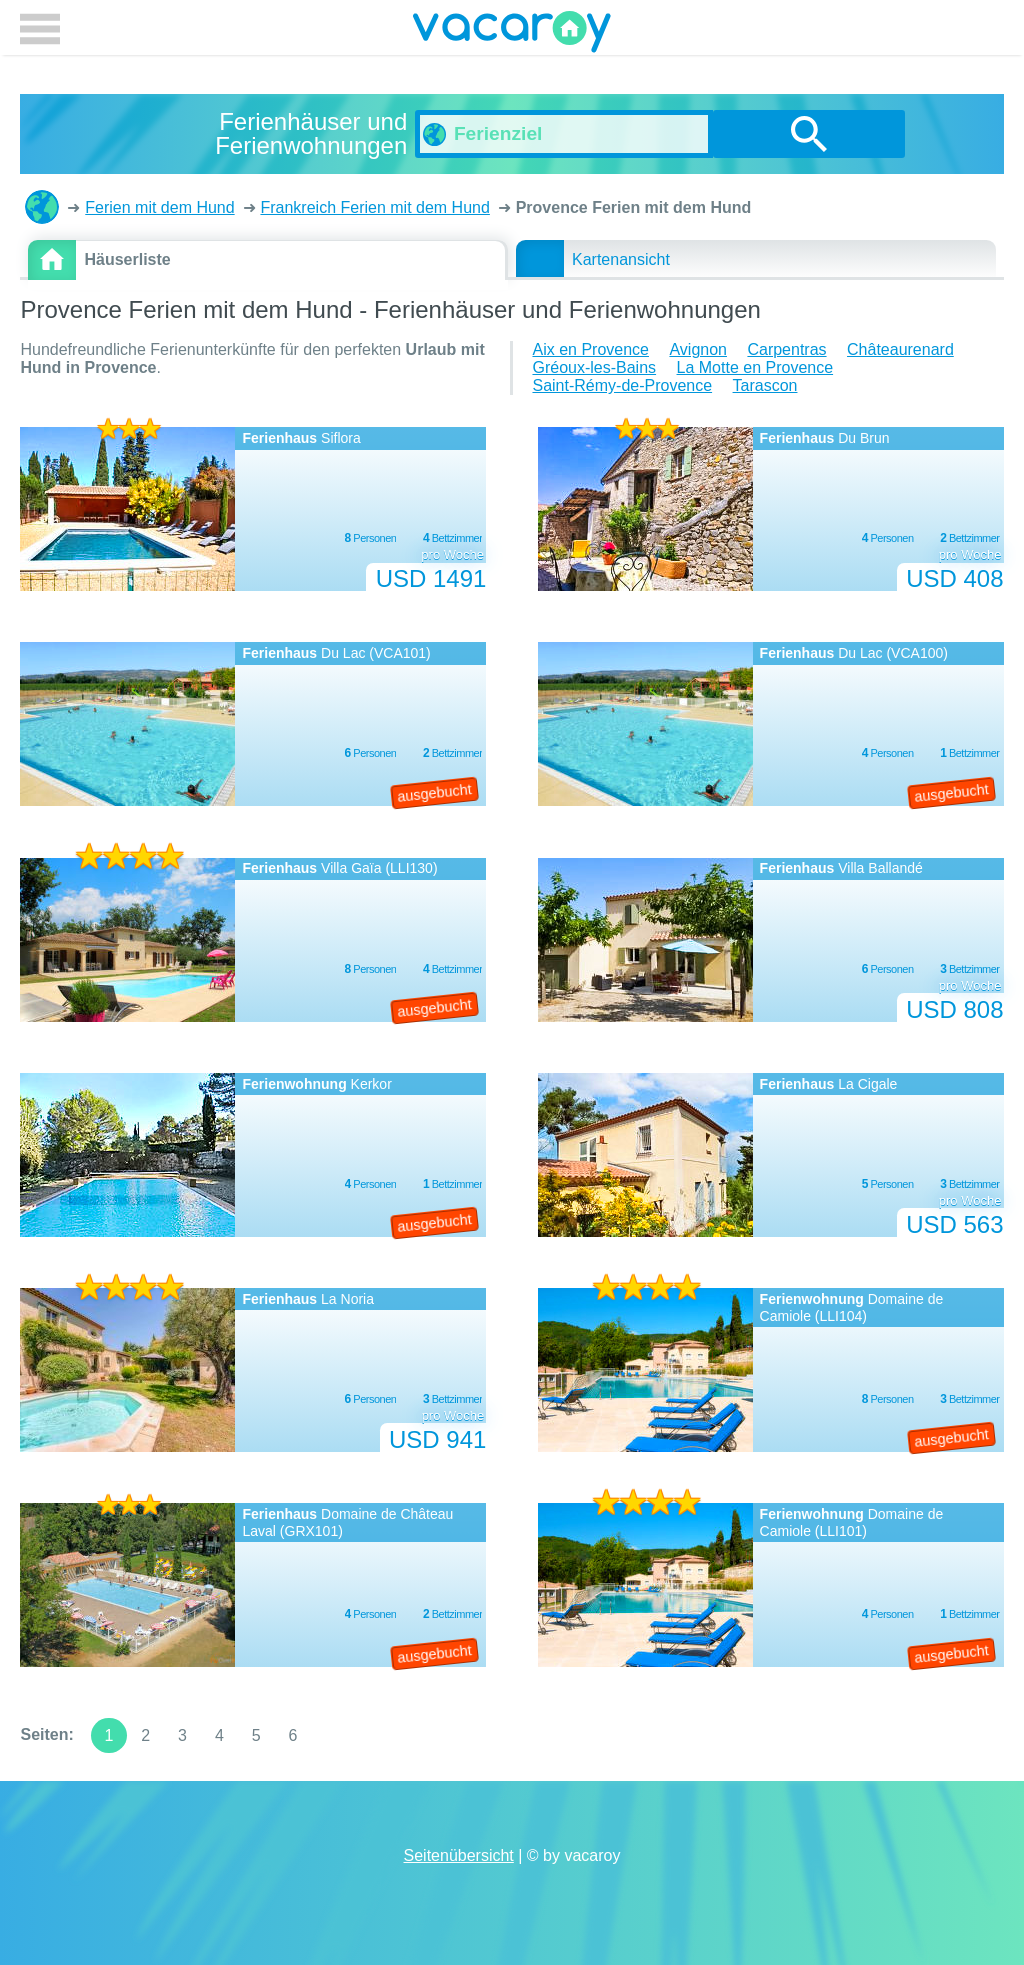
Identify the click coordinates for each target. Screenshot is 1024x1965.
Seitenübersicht (459, 1855)
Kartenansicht (621, 259)
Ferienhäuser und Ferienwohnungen (42, 207)
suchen (809, 134)
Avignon (698, 349)
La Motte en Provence (755, 367)
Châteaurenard (900, 349)
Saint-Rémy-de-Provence (622, 385)
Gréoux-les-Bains (594, 367)
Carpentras (786, 349)
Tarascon (765, 385)
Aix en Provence (590, 349)
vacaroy (512, 35)
